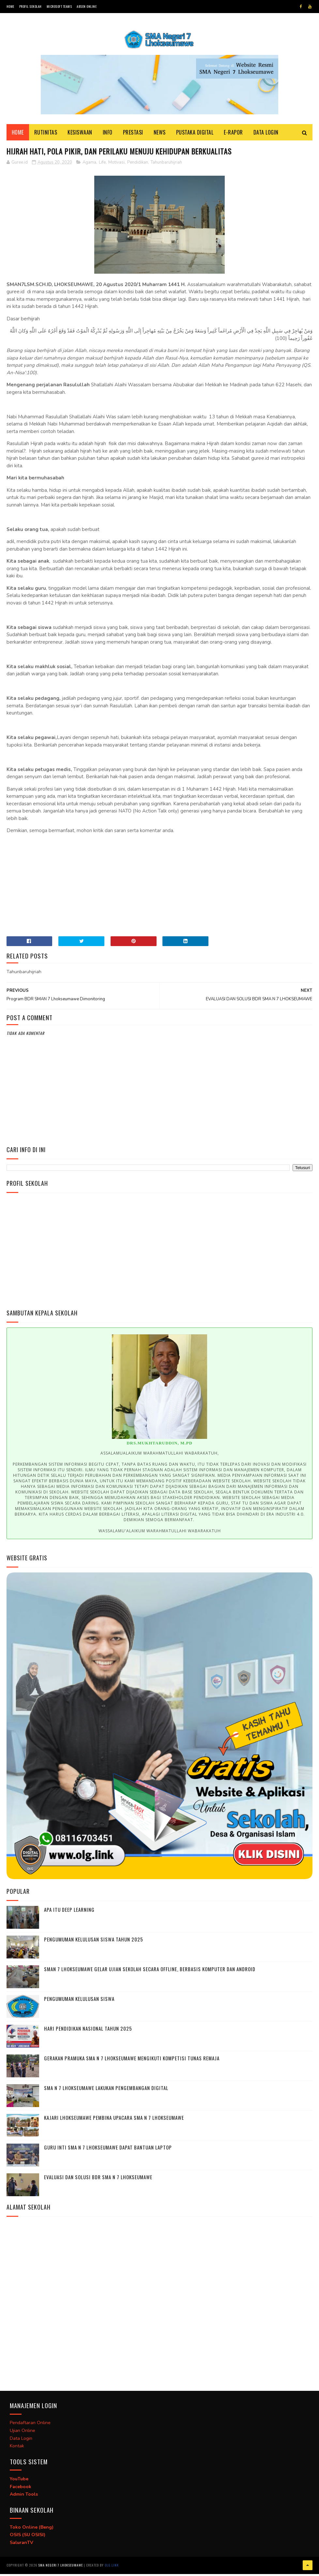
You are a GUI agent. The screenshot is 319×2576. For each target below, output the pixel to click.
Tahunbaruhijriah (166, 165)
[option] (160, 1436)
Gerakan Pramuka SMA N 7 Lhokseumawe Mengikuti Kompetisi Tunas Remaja (132, 2061)
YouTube (19, 2482)
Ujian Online (22, 2433)
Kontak (17, 2449)
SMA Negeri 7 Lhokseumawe (60, 2567)
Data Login (266, 134)
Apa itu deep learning (69, 1912)
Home (10, 6)
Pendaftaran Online (30, 2426)
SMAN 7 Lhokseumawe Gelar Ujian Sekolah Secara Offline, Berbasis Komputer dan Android (149, 1971)
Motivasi (116, 165)
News (160, 134)
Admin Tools (24, 2497)
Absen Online (87, 6)
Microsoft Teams (59, 6)
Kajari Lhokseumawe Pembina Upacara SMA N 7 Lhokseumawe (114, 2120)
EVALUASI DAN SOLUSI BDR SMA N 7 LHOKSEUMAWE (98, 2179)
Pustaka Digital (195, 134)
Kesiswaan (80, 134)
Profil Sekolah (30, 6)
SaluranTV (21, 2546)
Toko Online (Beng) (31, 2530)
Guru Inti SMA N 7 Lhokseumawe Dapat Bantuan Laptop (108, 2150)
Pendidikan (137, 165)
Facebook (20, 2490)
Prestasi (133, 134)
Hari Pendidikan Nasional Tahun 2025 (88, 2031)
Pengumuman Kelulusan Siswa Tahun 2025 (93, 1942)
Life (102, 165)
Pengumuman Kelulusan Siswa (79, 2001)
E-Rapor (233, 134)
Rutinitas (45, 134)
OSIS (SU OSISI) (27, 2538)
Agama (89, 165)
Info (108, 134)
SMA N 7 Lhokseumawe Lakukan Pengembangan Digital (106, 2090)
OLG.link (112, 2567)
